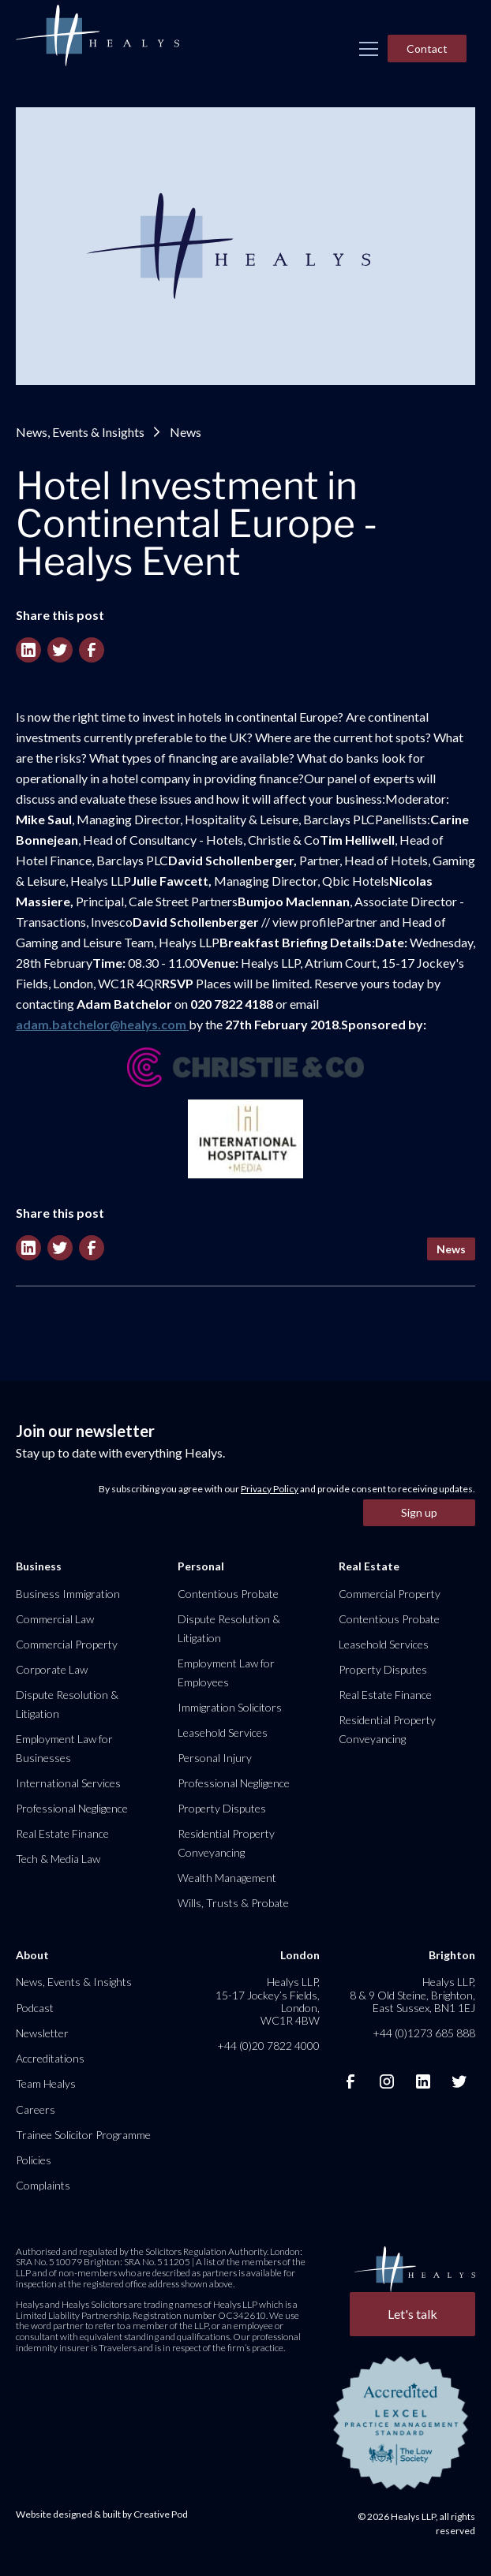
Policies (33, 2160)
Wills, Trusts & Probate (233, 1903)
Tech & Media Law (58, 1858)
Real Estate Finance (62, 1833)
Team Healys (46, 2083)
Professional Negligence (72, 1808)
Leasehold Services (223, 1732)
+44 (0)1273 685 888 (424, 2033)
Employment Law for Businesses (64, 1748)
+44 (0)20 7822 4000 (268, 2045)
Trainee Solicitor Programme (83, 2134)
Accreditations (50, 2058)
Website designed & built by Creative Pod (102, 2514)
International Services (68, 1783)
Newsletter (42, 2033)
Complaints (43, 2185)
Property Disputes (222, 1808)
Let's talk (412, 2313)
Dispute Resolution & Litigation (67, 1704)
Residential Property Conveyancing (226, 1843)
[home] (97, 36)
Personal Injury (215, 1757)
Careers (35, 2109)
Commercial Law (55, 1619)
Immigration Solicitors (230, 1707)
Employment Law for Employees (226, 1672)
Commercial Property (67, 1644)
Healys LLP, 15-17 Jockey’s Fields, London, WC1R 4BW (268, 2001)
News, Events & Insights (80, 431)
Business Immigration (68, 1593)
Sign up (419, 1512)
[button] (369, 49)
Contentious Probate (228, 1593)
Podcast (35, 2007)
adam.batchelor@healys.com (102, 1024)
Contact (427, 48)
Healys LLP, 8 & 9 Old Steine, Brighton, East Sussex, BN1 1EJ (412, 1994)
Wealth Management (227, 1877)
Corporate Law (52, 1669)
